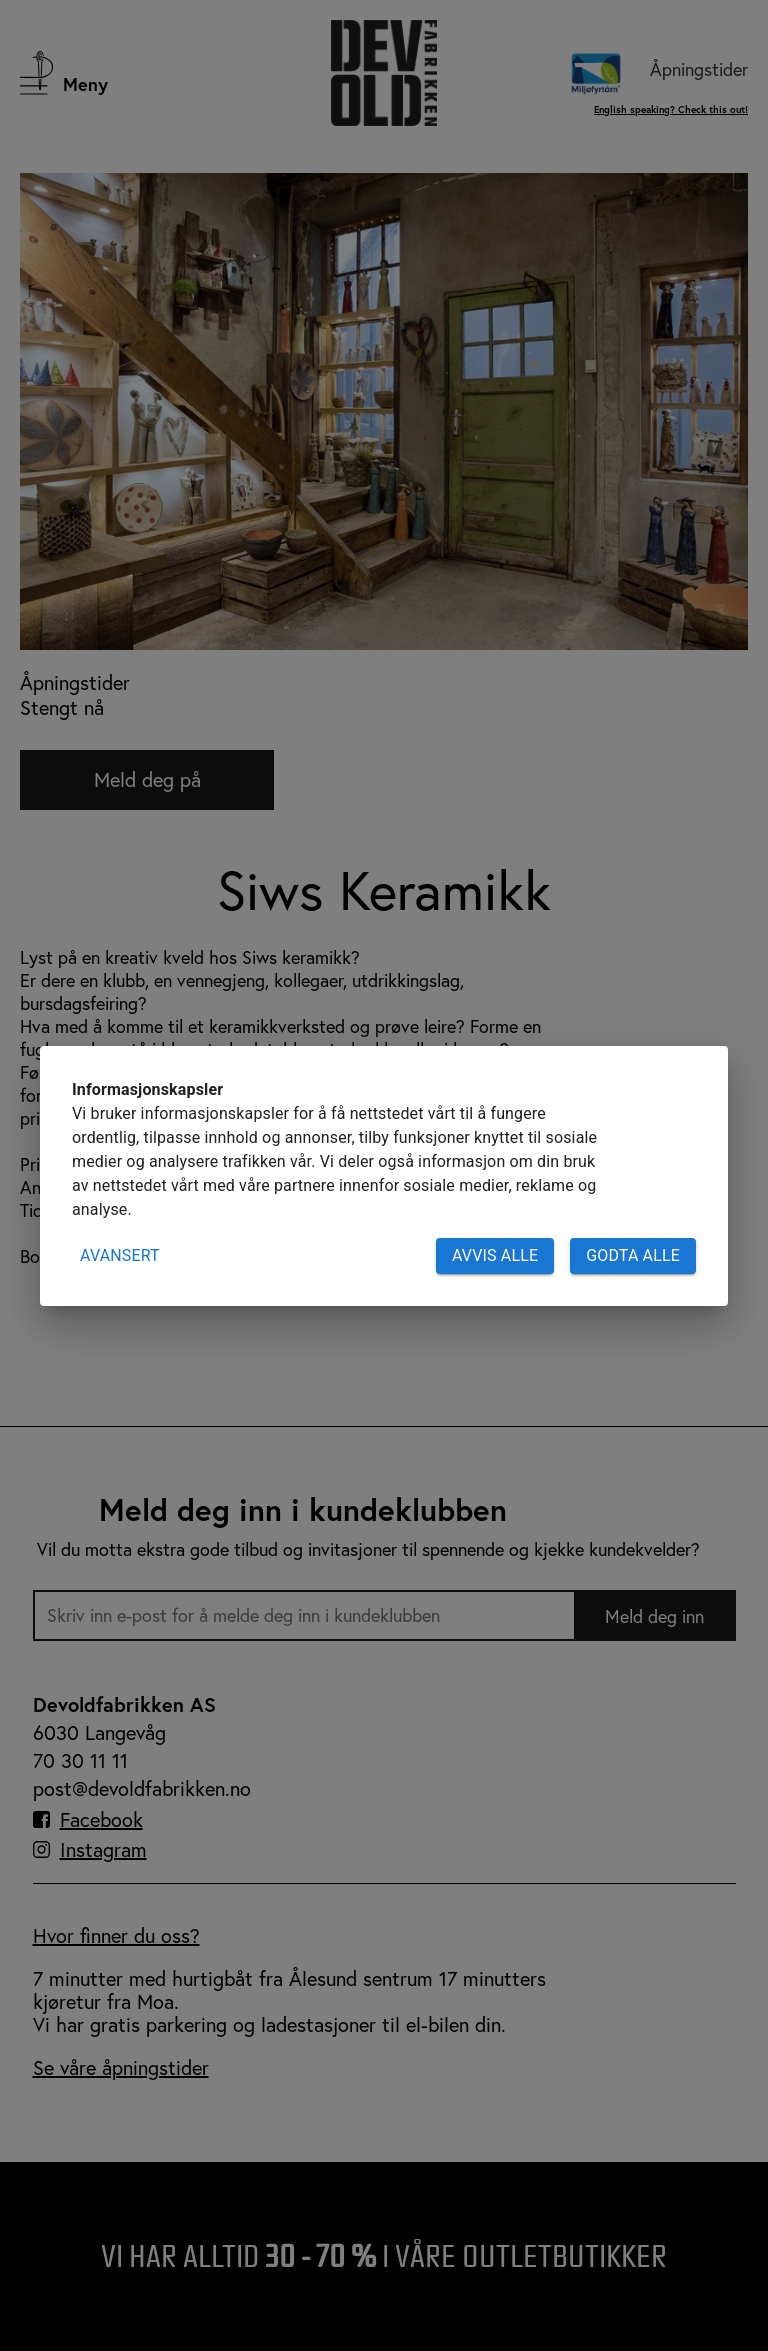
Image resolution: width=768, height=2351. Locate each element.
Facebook (101, 1820)
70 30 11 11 (80, 1760)
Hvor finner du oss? (116, 1935)
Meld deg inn (654, 1616)
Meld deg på (147, 779)
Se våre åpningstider (121, 2067)
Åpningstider (699, 69)
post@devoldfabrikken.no (142, 1788)
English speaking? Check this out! (671, 109)
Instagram (103, 1850)
